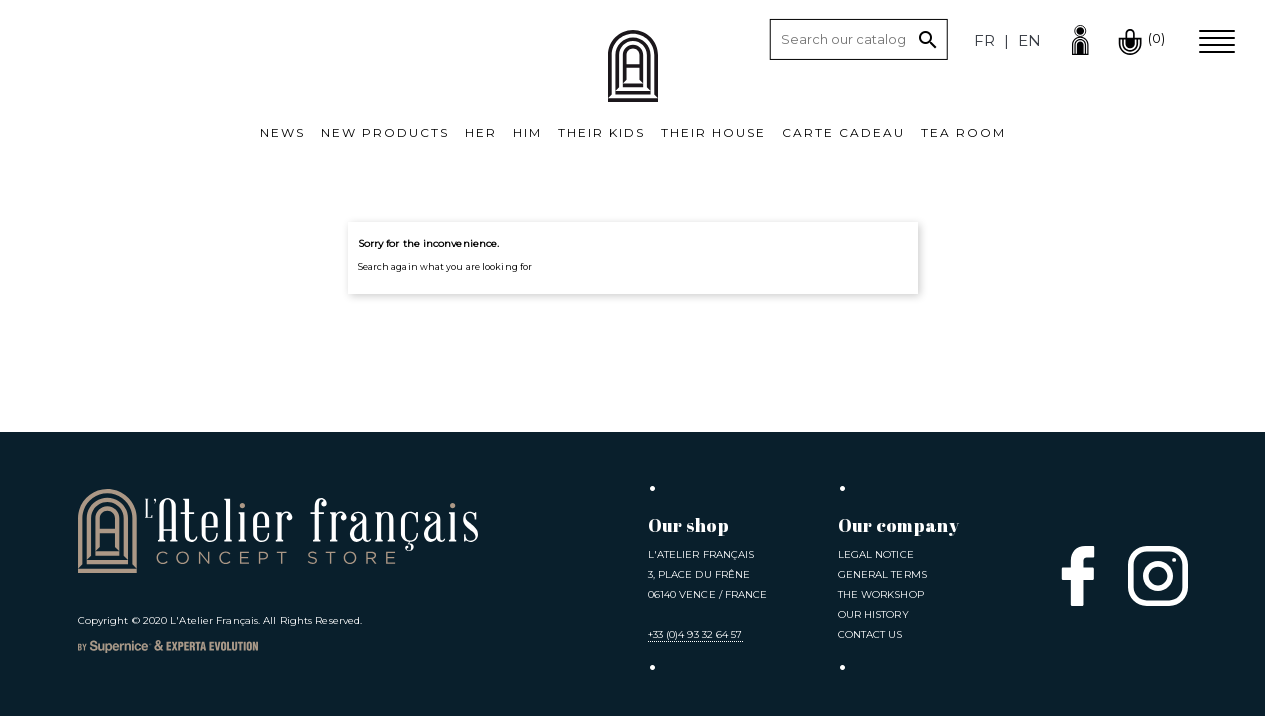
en (1029, 40)
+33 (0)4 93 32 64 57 (695, 634)
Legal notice (876, 554)
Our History (873, 614)
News (282, 132)
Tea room (963, 132)
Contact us (870, 634)
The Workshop (881, 594)
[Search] (859, 40)
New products (385, 132)
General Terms (882, 574)
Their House (713, 132)
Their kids (601, 132)
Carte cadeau (843, 132)
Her (481, 132)
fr (984, 40)
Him (527, 132)
